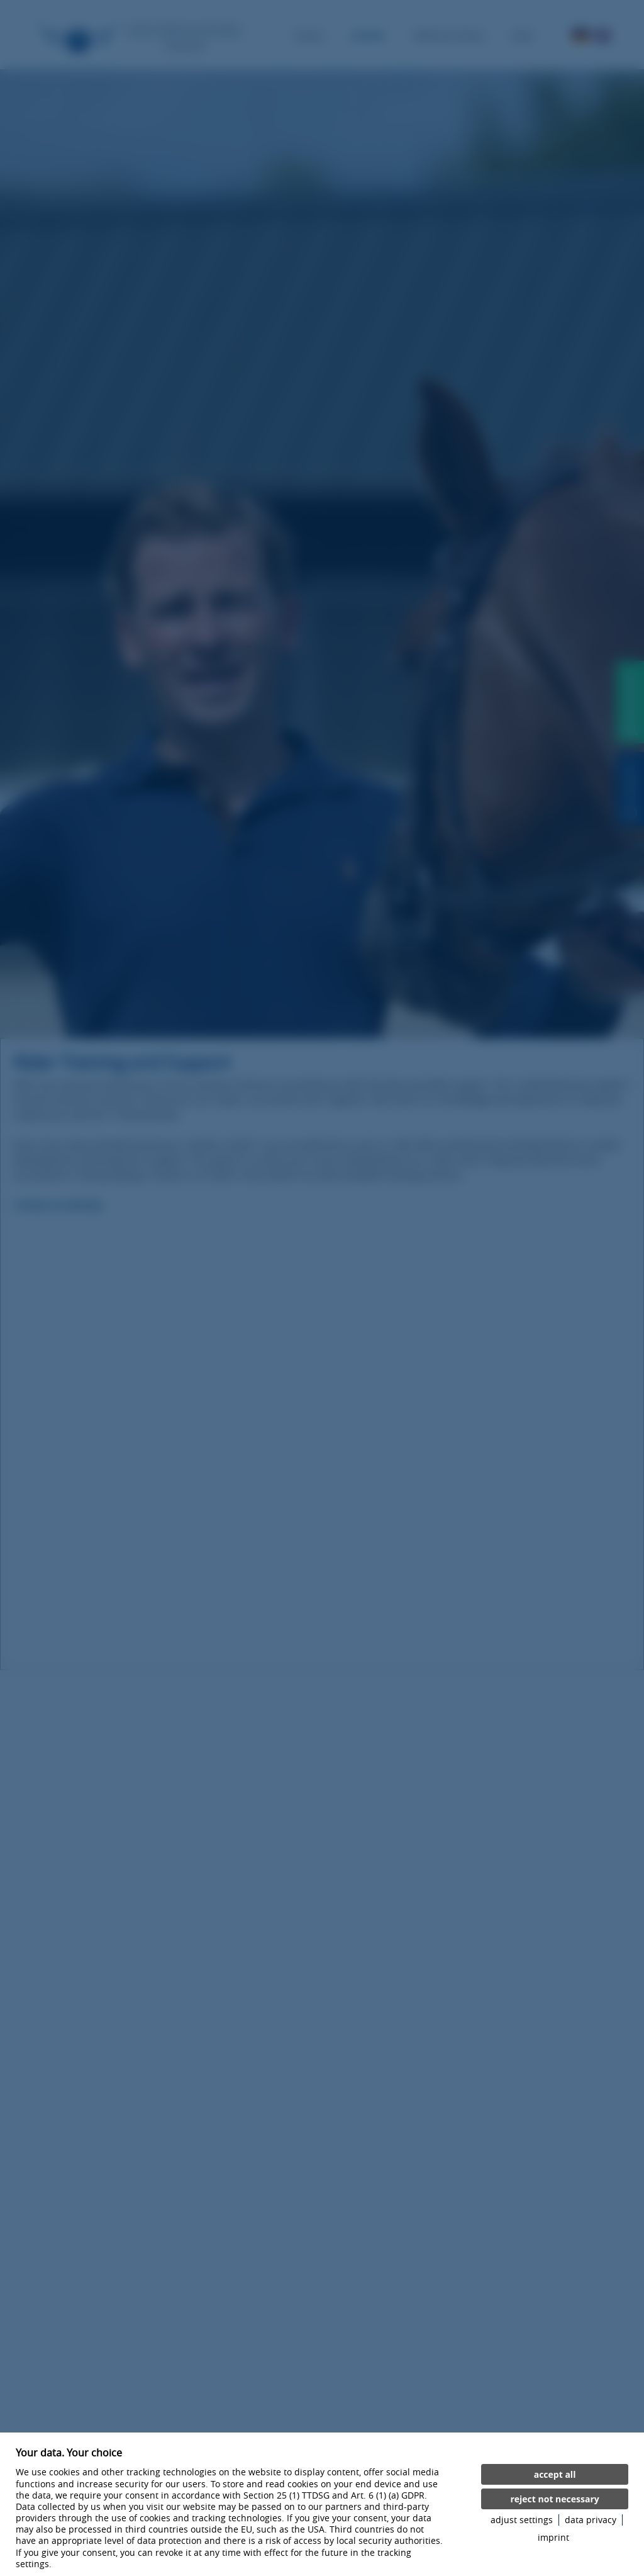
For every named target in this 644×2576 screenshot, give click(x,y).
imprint (553, 2537)
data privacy (590, 2520)
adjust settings (522, 2520)
